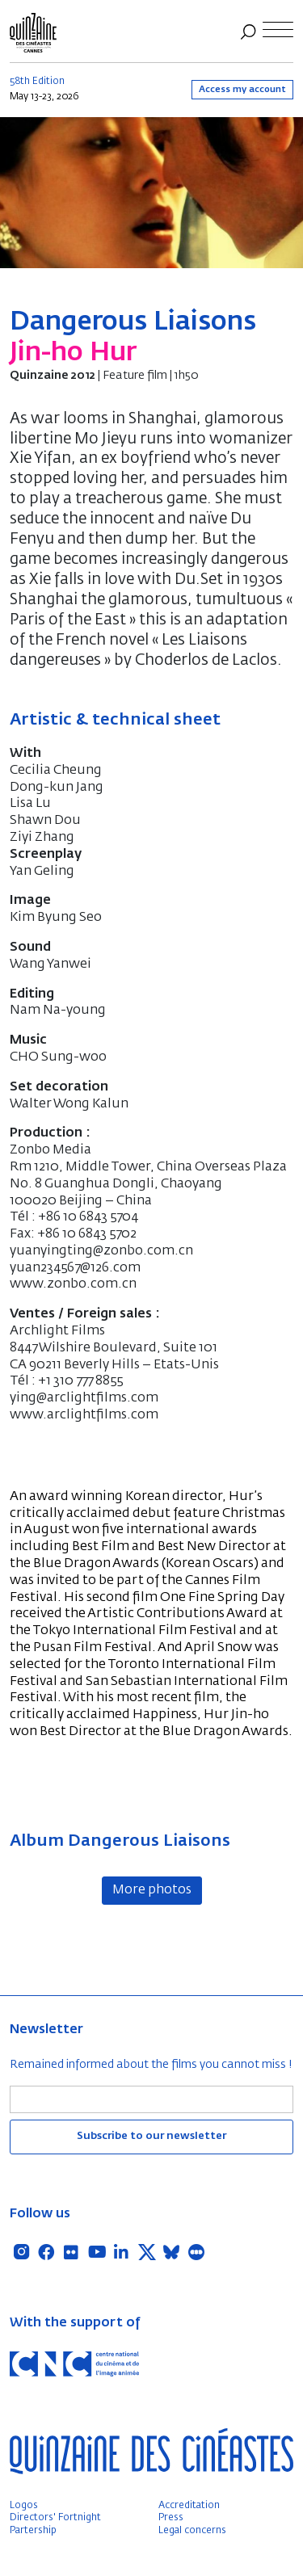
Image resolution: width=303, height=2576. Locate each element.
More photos (151, 1890)
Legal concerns (192, 2531)
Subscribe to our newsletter (151, 2136)
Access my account (242, 89)
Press (170, 2518)
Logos (24, 2506)
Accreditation (189, 2506)
